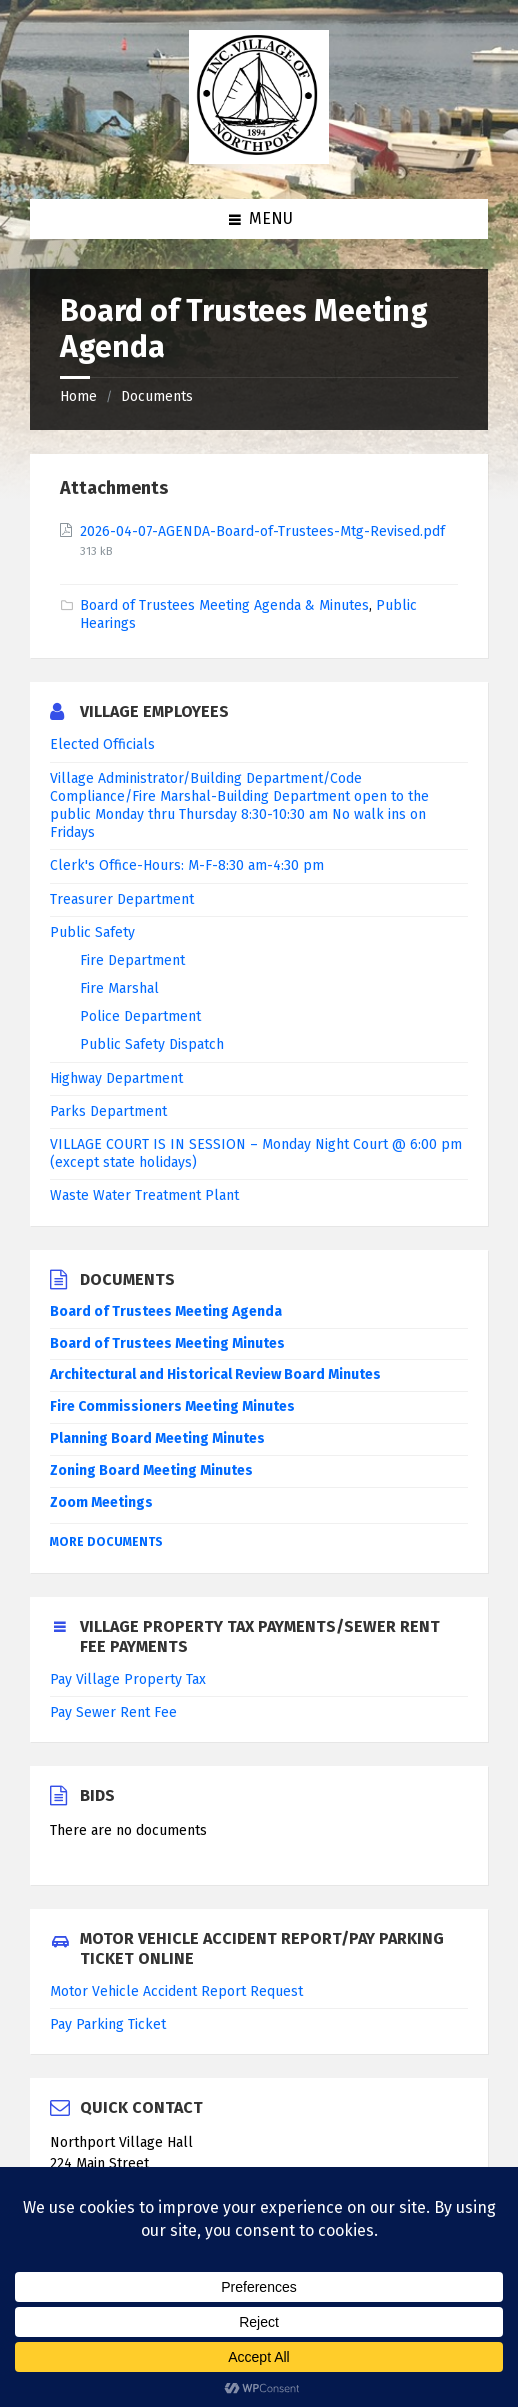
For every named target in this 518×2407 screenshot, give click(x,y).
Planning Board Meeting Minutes (157, 1438)
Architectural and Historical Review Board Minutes (215, 1374)
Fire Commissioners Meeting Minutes (172, 1406)
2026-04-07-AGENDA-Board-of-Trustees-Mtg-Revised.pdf (262, 531)
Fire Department (132, 960)
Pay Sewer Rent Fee (113, 1712)
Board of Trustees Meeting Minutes (167, 1343)
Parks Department (108, 1111)
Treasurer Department (122, 899)
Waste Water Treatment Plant (144, 1195)
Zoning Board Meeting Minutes (151, 1470)
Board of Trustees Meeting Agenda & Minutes (224, 605)
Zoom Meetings (101, 1502)
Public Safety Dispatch (152, 1044)
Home (78, 396)
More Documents (106, 1542)
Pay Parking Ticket (108, 2024)
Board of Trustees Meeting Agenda (166, 1311)
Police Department (140, 1016)
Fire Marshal (119, 988)
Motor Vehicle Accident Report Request (176, 1991)
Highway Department (116, 1078)
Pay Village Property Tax (128, 1679)
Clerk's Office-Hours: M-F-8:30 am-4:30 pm (187, 865)
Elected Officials (102, 744)
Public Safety (92, 932)
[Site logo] (259, 158)
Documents (157, 396)
